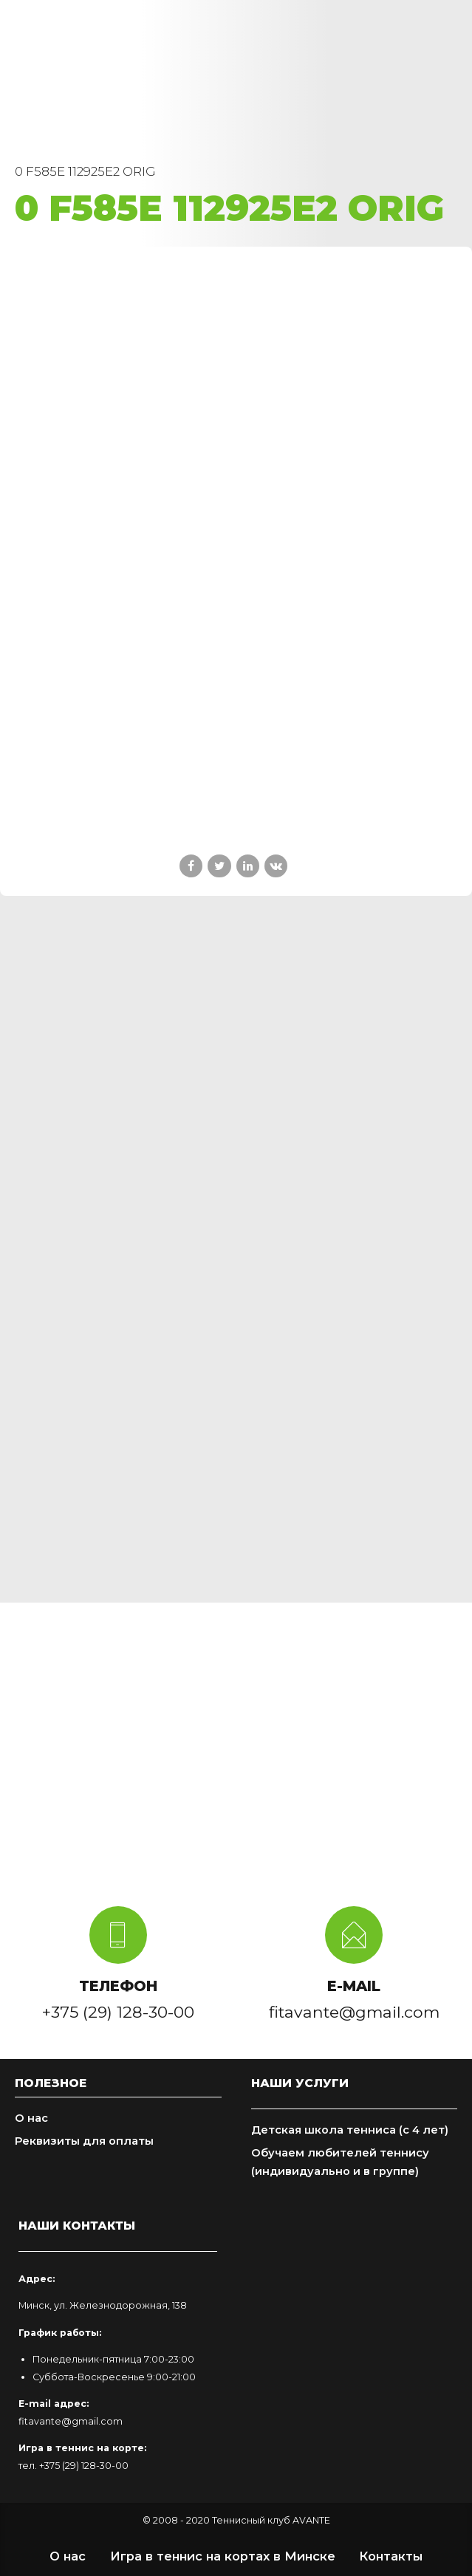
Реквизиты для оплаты (84, 2141)
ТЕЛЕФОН (118, 1986)
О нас (31, 2118)
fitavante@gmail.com (70, 2421)
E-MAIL (353, 1986)
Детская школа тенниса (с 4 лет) (349, 2130)
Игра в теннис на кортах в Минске (222, 2556)
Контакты (391, 2556)
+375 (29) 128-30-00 (84, 2465)
